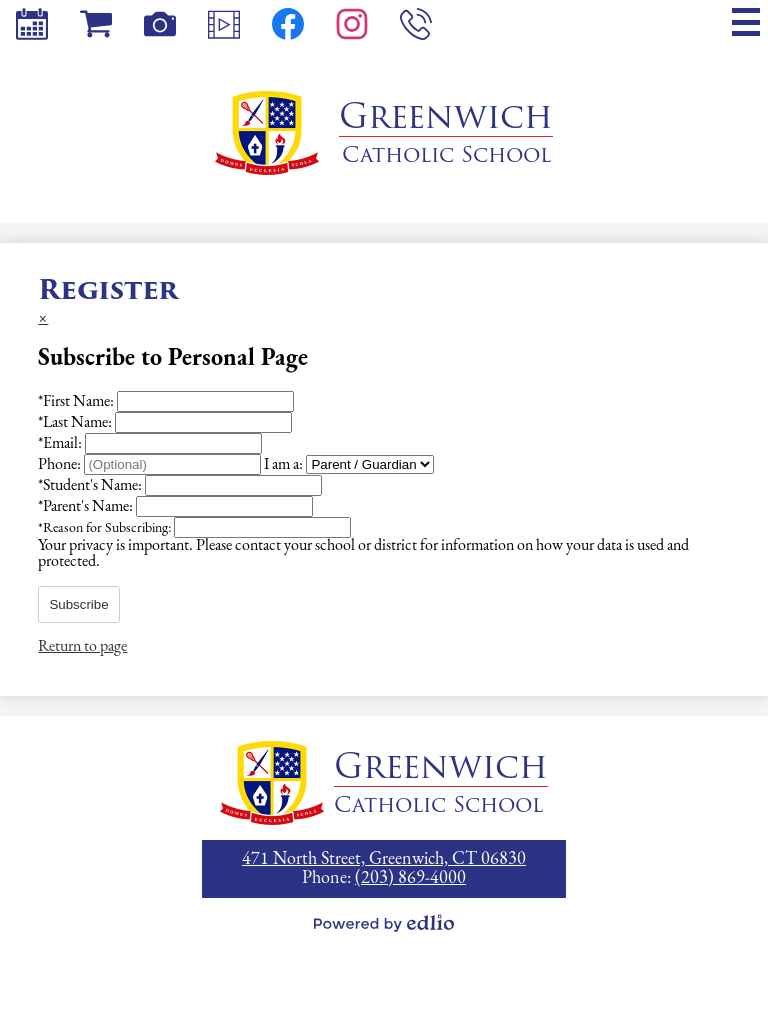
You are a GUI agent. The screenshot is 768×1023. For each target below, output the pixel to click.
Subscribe (78, 604)
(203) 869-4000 (410, 878)
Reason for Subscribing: (106, 528)
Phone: (61, 465)
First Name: (77, 402)
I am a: (283, 465)
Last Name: (76, 423)
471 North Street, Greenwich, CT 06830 (384, 859)
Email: (61, 444)
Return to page (82, 647)
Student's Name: (91, 486)
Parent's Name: (87, 507)
